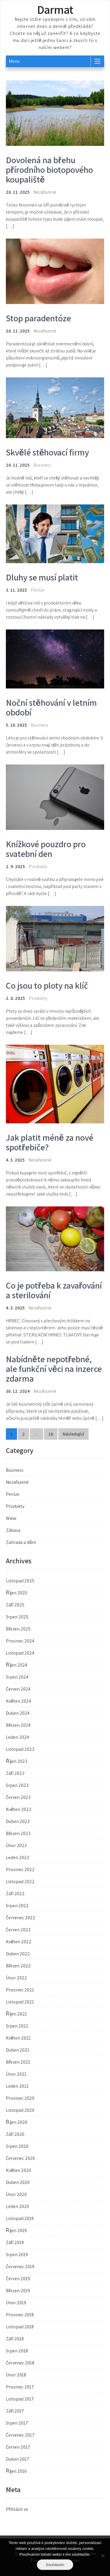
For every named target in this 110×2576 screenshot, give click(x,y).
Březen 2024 (18, 1725)
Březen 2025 (18, 1629)
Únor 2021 (16, 2074)
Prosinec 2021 (20, 1990)
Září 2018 (15, 2339)
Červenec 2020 (20, 2158)
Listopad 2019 (20, 2218)
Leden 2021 (17, 2086)
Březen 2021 (18, 2062)
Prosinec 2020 (20, 2098)
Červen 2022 (18, 1930)
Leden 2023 (17, 1857)
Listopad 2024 (20, 1653)
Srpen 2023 (17, 1785)
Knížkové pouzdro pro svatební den (46, 849)
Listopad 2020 (20, 2110)
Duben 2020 (18, 2182)
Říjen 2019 (16, 2230)
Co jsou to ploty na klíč (47, 985)
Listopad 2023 (20, 1749)
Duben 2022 (18, 1954)
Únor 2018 (16, 2375)
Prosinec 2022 (20, 1869)
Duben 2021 (17, 2050)
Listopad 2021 (20, 2002)
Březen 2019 (18, 2291)
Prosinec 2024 (20, 1641)
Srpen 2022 (17, 1906)
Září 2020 (15, 2134)
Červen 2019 (18, 2278)
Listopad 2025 (20, 1581)
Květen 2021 (18, 2038)
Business (42, 465)
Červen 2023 (18, 1797)
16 (50, 1434)
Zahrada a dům (21, 1542)
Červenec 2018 (20, 2363)
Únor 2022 (16, 1978)
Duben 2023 (18, 1821)
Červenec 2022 (20, 1918)
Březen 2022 (18, 1966)
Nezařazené (17, 1482)
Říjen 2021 (16, 2014)
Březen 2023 (18, 1833)
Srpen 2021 (17, 2026)
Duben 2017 (17, 2459)
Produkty (38, 866)
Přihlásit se (17, 2509)
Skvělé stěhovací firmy (47, 452)
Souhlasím (55, 2565)
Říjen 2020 (16, 2122)
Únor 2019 (16, 2303)
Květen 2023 (18, 1809)
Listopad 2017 (20, 2399)
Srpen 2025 (17, 1617)
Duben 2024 (18, 1713)
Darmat (55, 9)
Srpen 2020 (17, 2146)
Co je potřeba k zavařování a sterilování (54, 1290)
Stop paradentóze (38, 318)
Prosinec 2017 (20, 2387)
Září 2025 (15, 1605)
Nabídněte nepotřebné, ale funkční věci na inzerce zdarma (54, 1368)
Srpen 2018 (17, 2351)
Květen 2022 (18, 1942)
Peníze (37, 590)
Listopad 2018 (20, 2327)
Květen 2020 (18, 2170)
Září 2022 (15, 1893)
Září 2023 (15, 1773)
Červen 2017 (18, 2447)
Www (11, 1518)
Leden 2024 (17, 1737)
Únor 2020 (16, 2194)
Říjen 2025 (16, 1593)
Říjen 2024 (16, 1665)
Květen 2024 (18, 1701)
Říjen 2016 (16, 2471)
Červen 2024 (18, 1689)
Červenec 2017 (20, 2435)
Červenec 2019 (20, 2266)
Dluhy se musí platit (42, 577)
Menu (14, 61)
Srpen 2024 (17, 1677)
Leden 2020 (17, 2206)
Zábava (13, 1530)
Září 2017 (15, 2411)
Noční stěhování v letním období (51, 707)
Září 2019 (15, 2242)
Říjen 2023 (16, 1761)
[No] (103, 2556)
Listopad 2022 (20, 1881)
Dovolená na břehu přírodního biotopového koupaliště (49, 169)
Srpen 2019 (17, 2254)
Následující (73, 1434)
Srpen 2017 (17, 2423)
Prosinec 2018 (20, 2315)
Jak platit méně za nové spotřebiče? (49, 1142)
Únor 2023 (16, 1845)
